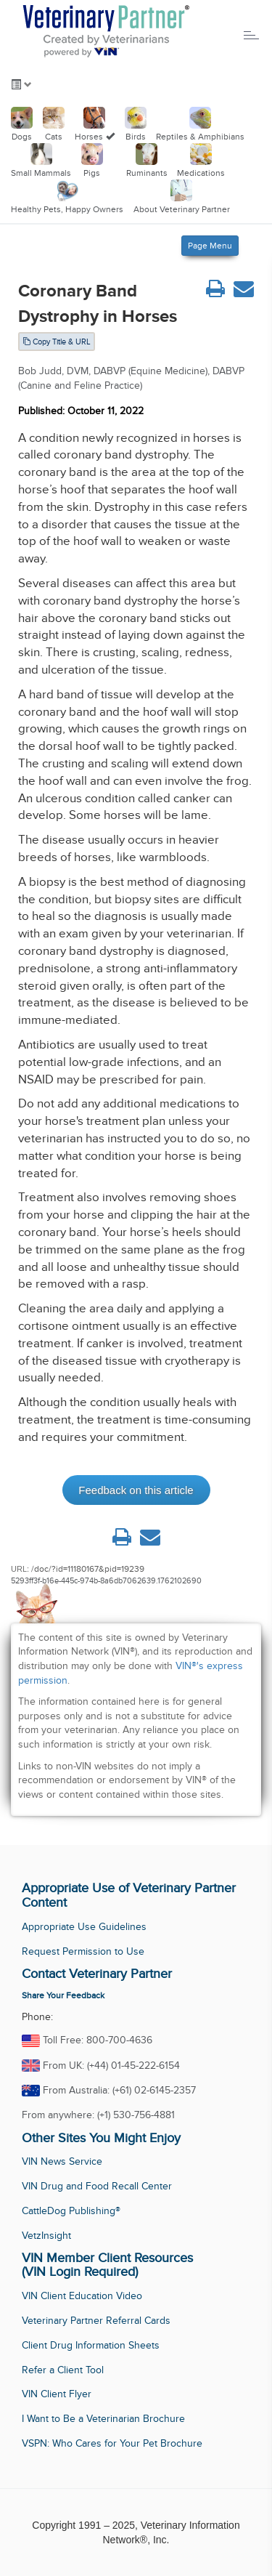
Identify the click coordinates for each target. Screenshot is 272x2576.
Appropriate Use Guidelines (84, 1926)
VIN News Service (62, 2161)
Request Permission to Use (83, 1951)
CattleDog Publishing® (71, 2210)
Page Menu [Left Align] (210, 246)
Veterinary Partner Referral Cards (96, 2320)
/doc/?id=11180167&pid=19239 (87, 1569)
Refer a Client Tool (63, 2370)
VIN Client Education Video (82, 2295)
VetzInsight (46, 2235)
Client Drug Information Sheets (91, 2345)
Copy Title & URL (56, 341)
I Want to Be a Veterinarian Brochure (103, 2418)
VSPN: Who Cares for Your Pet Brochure (112, 2443)
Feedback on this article (135, 1490)
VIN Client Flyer (56, 2394)
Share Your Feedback (63, 1995)
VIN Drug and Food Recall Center (97, 2186)
